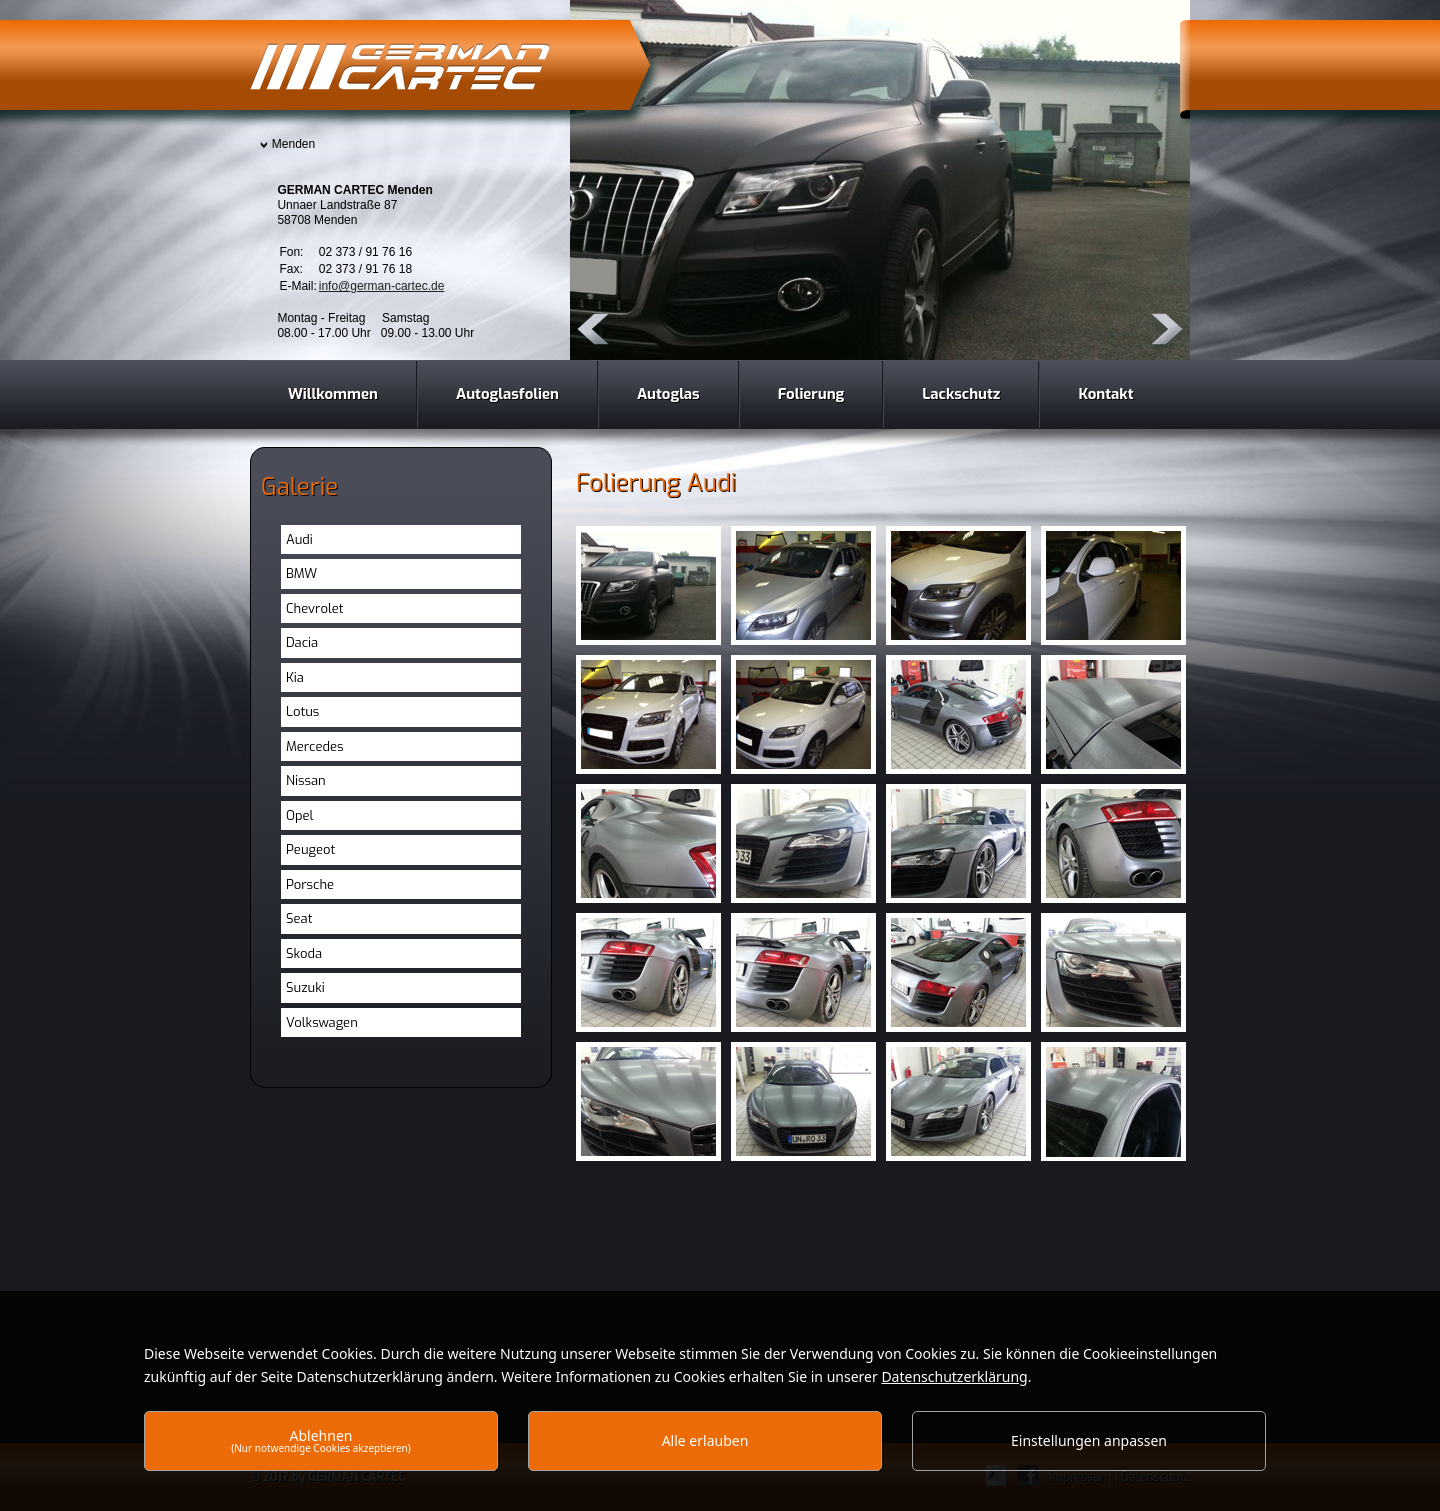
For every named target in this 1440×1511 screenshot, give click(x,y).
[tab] (291, 145)
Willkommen (333, 394)
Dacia (302, 642)
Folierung (811, 394)
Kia (295, 677)
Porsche (310, 884)
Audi (299, 539)
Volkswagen (322, 1022)
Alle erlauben (705, 1440)
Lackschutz (961, 394)
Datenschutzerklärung (954, 1376)
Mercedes (315, 746)
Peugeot (310, 849)
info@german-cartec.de (382, 286)
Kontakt (1105, 394)
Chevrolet (315, 608)
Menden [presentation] (293, 144)
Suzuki (305, 987)
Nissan (306, 780)
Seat (299, 918)
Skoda (304, 953)
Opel (299, 815)
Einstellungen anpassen (1089, 1440)
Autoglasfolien (507, 394)
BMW (301, 573)
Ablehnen (321, 1440)
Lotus (302, 711)
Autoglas (668, 394)
